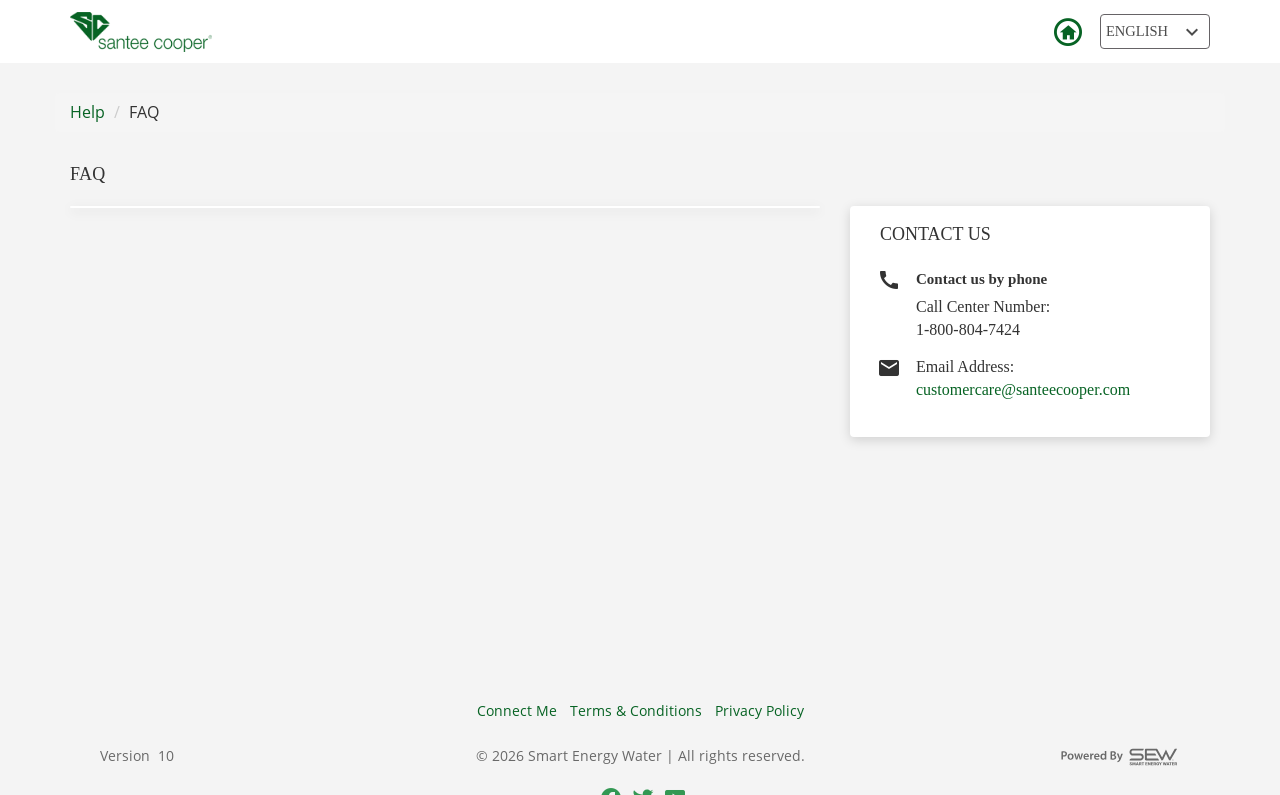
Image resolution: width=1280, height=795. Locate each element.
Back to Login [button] (1067, 33)
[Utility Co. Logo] (141, 32)
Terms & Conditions (636, 710)
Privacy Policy (759, 710)
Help (87, 112)
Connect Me (517, 710)
